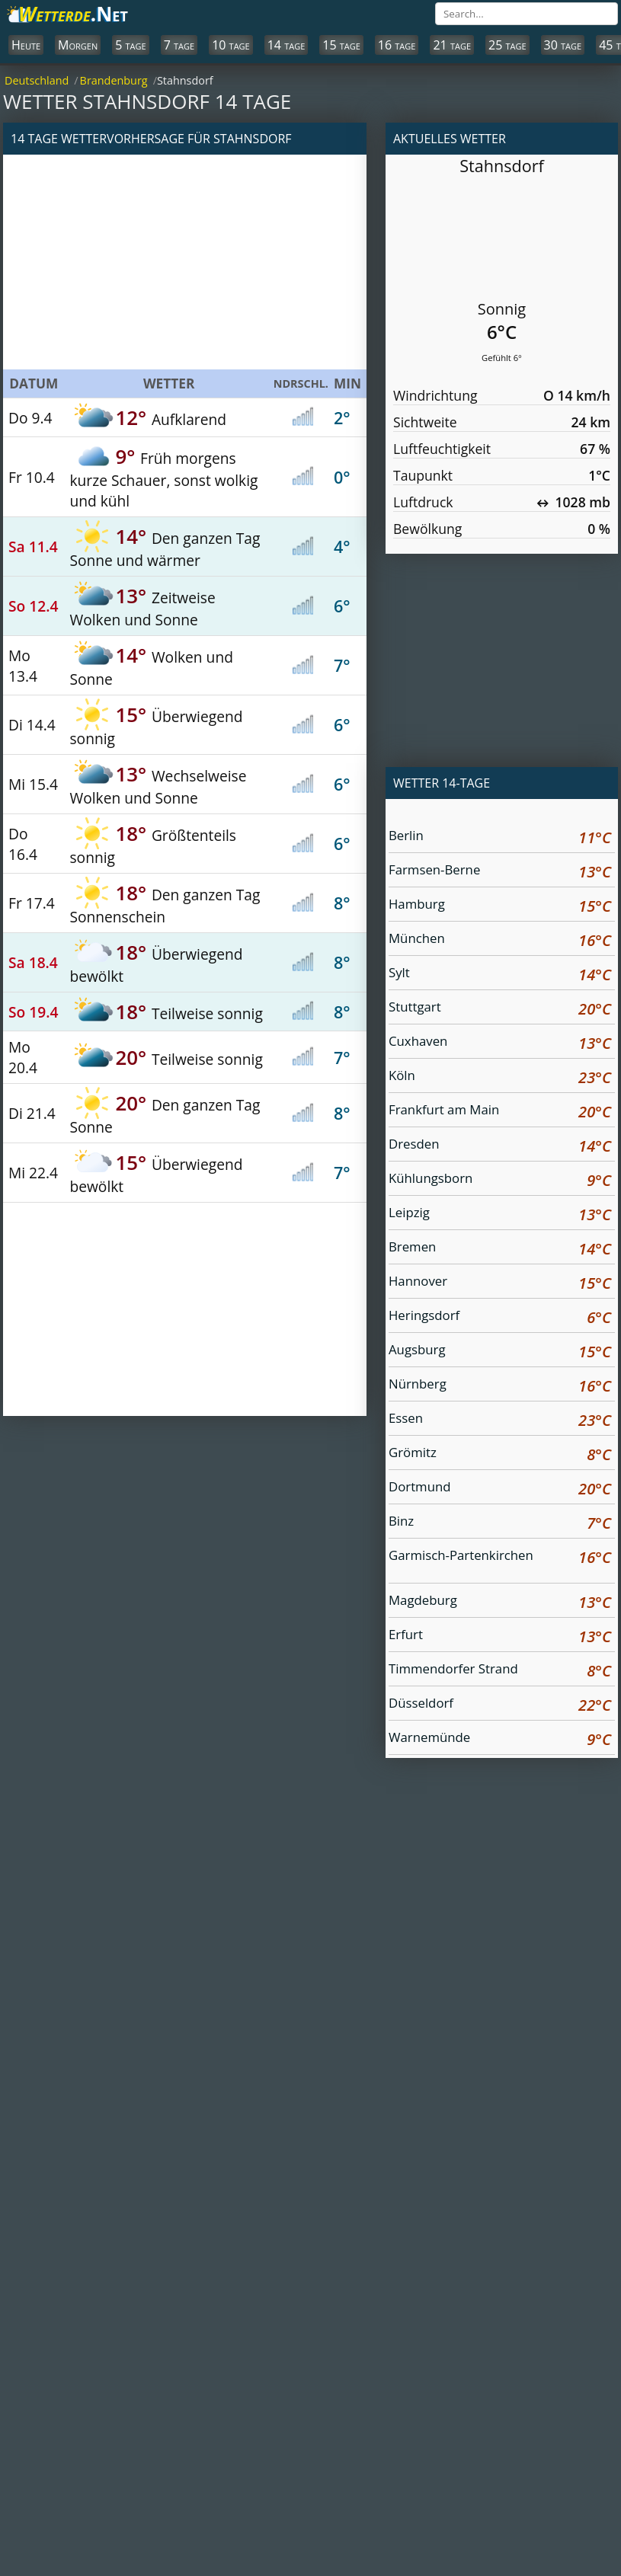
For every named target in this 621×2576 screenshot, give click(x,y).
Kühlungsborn (500, 1180)
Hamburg (500, 906)
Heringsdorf (500, 1317)
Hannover (500, 1283)
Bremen (500, 1249)
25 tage (507, 45)
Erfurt (500, 1636)
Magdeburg (500, 1602)
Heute (25, 45)
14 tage (286, 45)
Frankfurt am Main (500, 1112)
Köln (500, 1077)
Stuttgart (500, 1009)
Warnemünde (500, 1739)
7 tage (179, 45)
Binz (500, 1523)
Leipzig (500, 1214)
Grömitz (500, 1454)
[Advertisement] (185, 262)
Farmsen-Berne (500, 872)
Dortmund (500, 1489)
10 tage (231, 45)
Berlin (500, 837)
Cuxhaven (500, 1043)
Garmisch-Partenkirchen (500, 1558)
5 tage (130, 45)
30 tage (563, 45)
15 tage (341, 45)
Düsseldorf (500, 1705)
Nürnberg (500, 1386)
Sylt (500, 974)
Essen (500, 1420)
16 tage (397, 45)
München (500, 940)
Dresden (500, 1146)
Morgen (78, 45)
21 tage (452, 45)
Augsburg (500, 1352)
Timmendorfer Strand (500, 1671)
